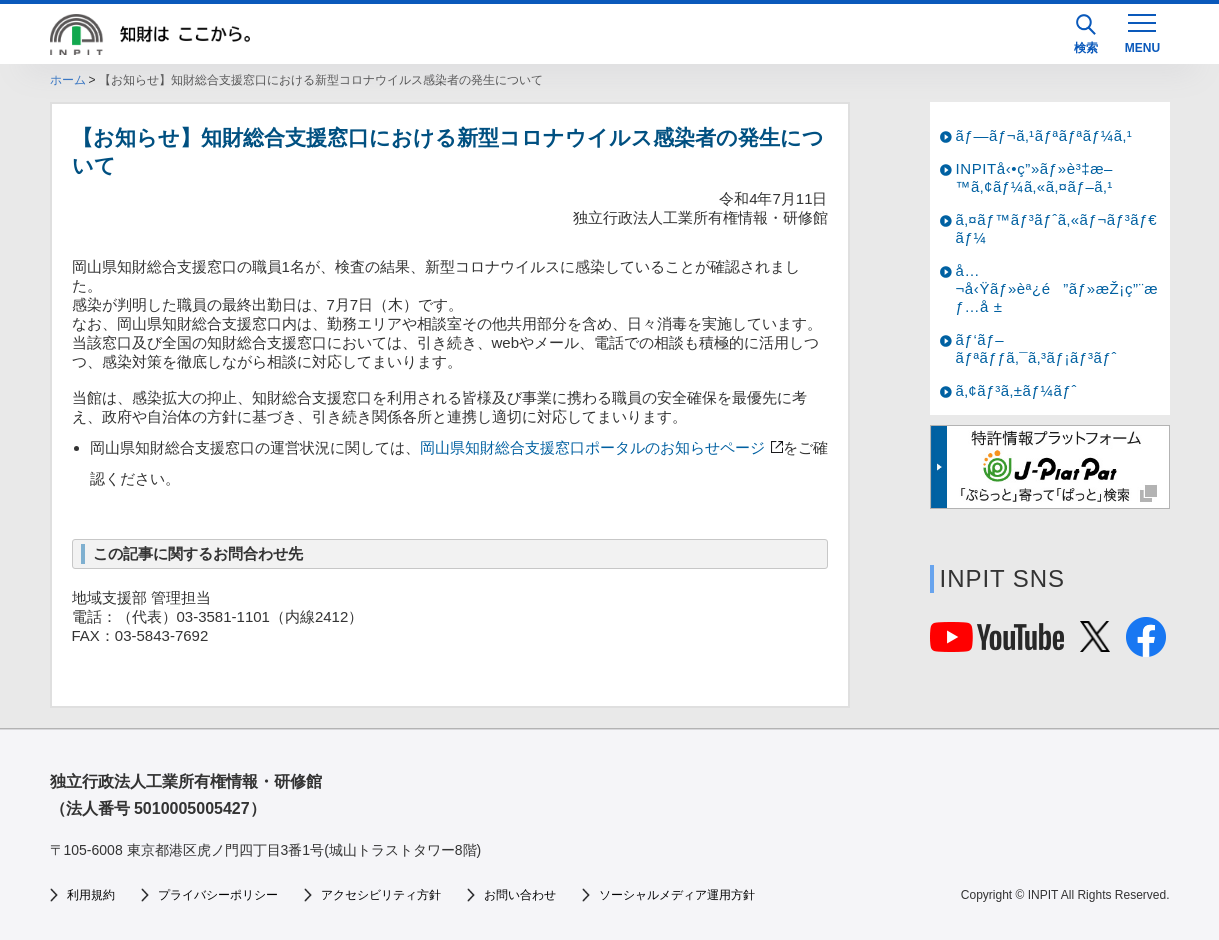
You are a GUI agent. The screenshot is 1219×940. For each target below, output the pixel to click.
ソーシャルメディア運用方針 (677, 895)
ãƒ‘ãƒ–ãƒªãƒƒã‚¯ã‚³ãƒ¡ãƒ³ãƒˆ (1037, 348)
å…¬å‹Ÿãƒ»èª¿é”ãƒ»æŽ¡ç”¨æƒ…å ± (1057, 288)
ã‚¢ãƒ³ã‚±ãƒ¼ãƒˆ (1016, 390)
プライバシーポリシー (218, 895)
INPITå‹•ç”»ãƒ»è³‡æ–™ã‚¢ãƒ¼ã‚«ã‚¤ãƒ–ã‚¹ (1035, 177)
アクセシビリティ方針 (381, 895)
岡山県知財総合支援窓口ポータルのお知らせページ (600, 447)
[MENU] (1142, 32)
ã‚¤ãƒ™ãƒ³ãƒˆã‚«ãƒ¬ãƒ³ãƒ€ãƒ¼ (1057, 228)
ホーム (68, 80)
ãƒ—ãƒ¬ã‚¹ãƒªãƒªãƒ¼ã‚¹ (1044, 135)
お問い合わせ (520, 895)
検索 (1086, 34)
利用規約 (91, 895)
